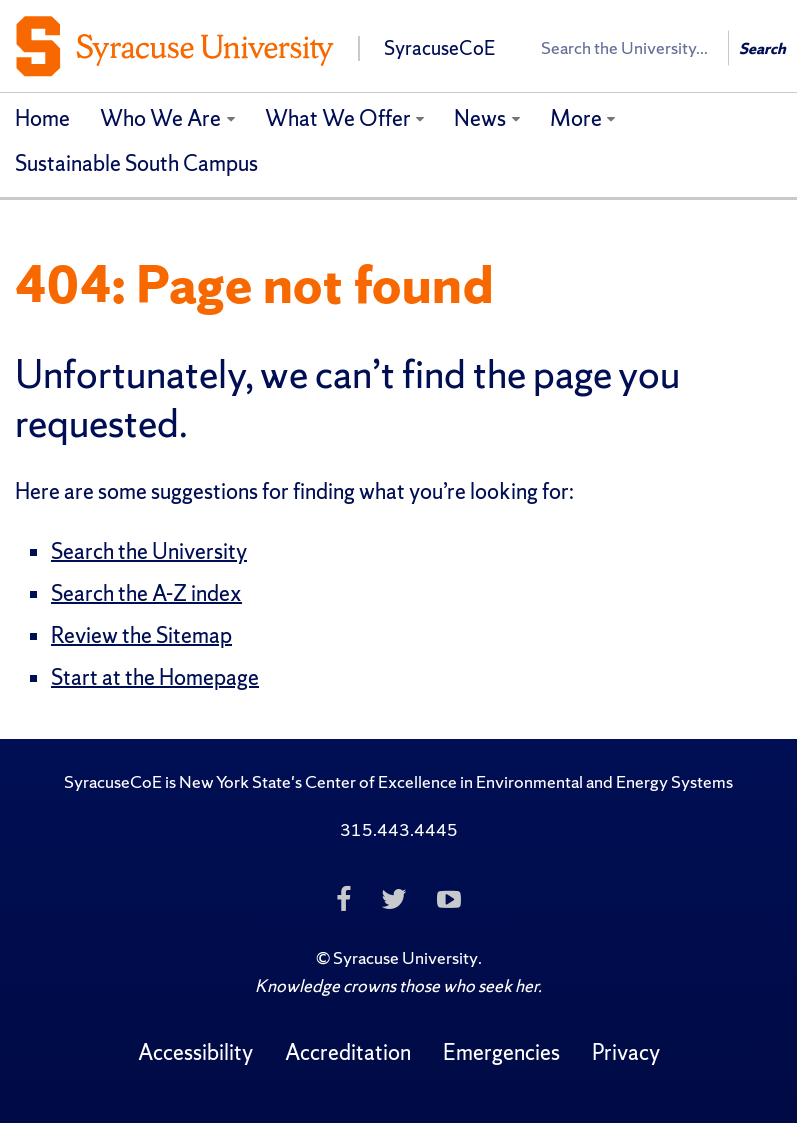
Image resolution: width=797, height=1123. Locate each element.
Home (42, 118)
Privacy (626, 1052)
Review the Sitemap (141, 635)
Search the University (149, 551)
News (480, 118)
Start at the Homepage (155, 677)
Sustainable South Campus (136, 163)
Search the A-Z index (146, 593)
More (576, 118)
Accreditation (348, 1052)
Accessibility (195, 1052)
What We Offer (338, 118)
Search (762, 48)
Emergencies (501, 1052)
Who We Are (160, 118)
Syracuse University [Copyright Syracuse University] (405, 957)
